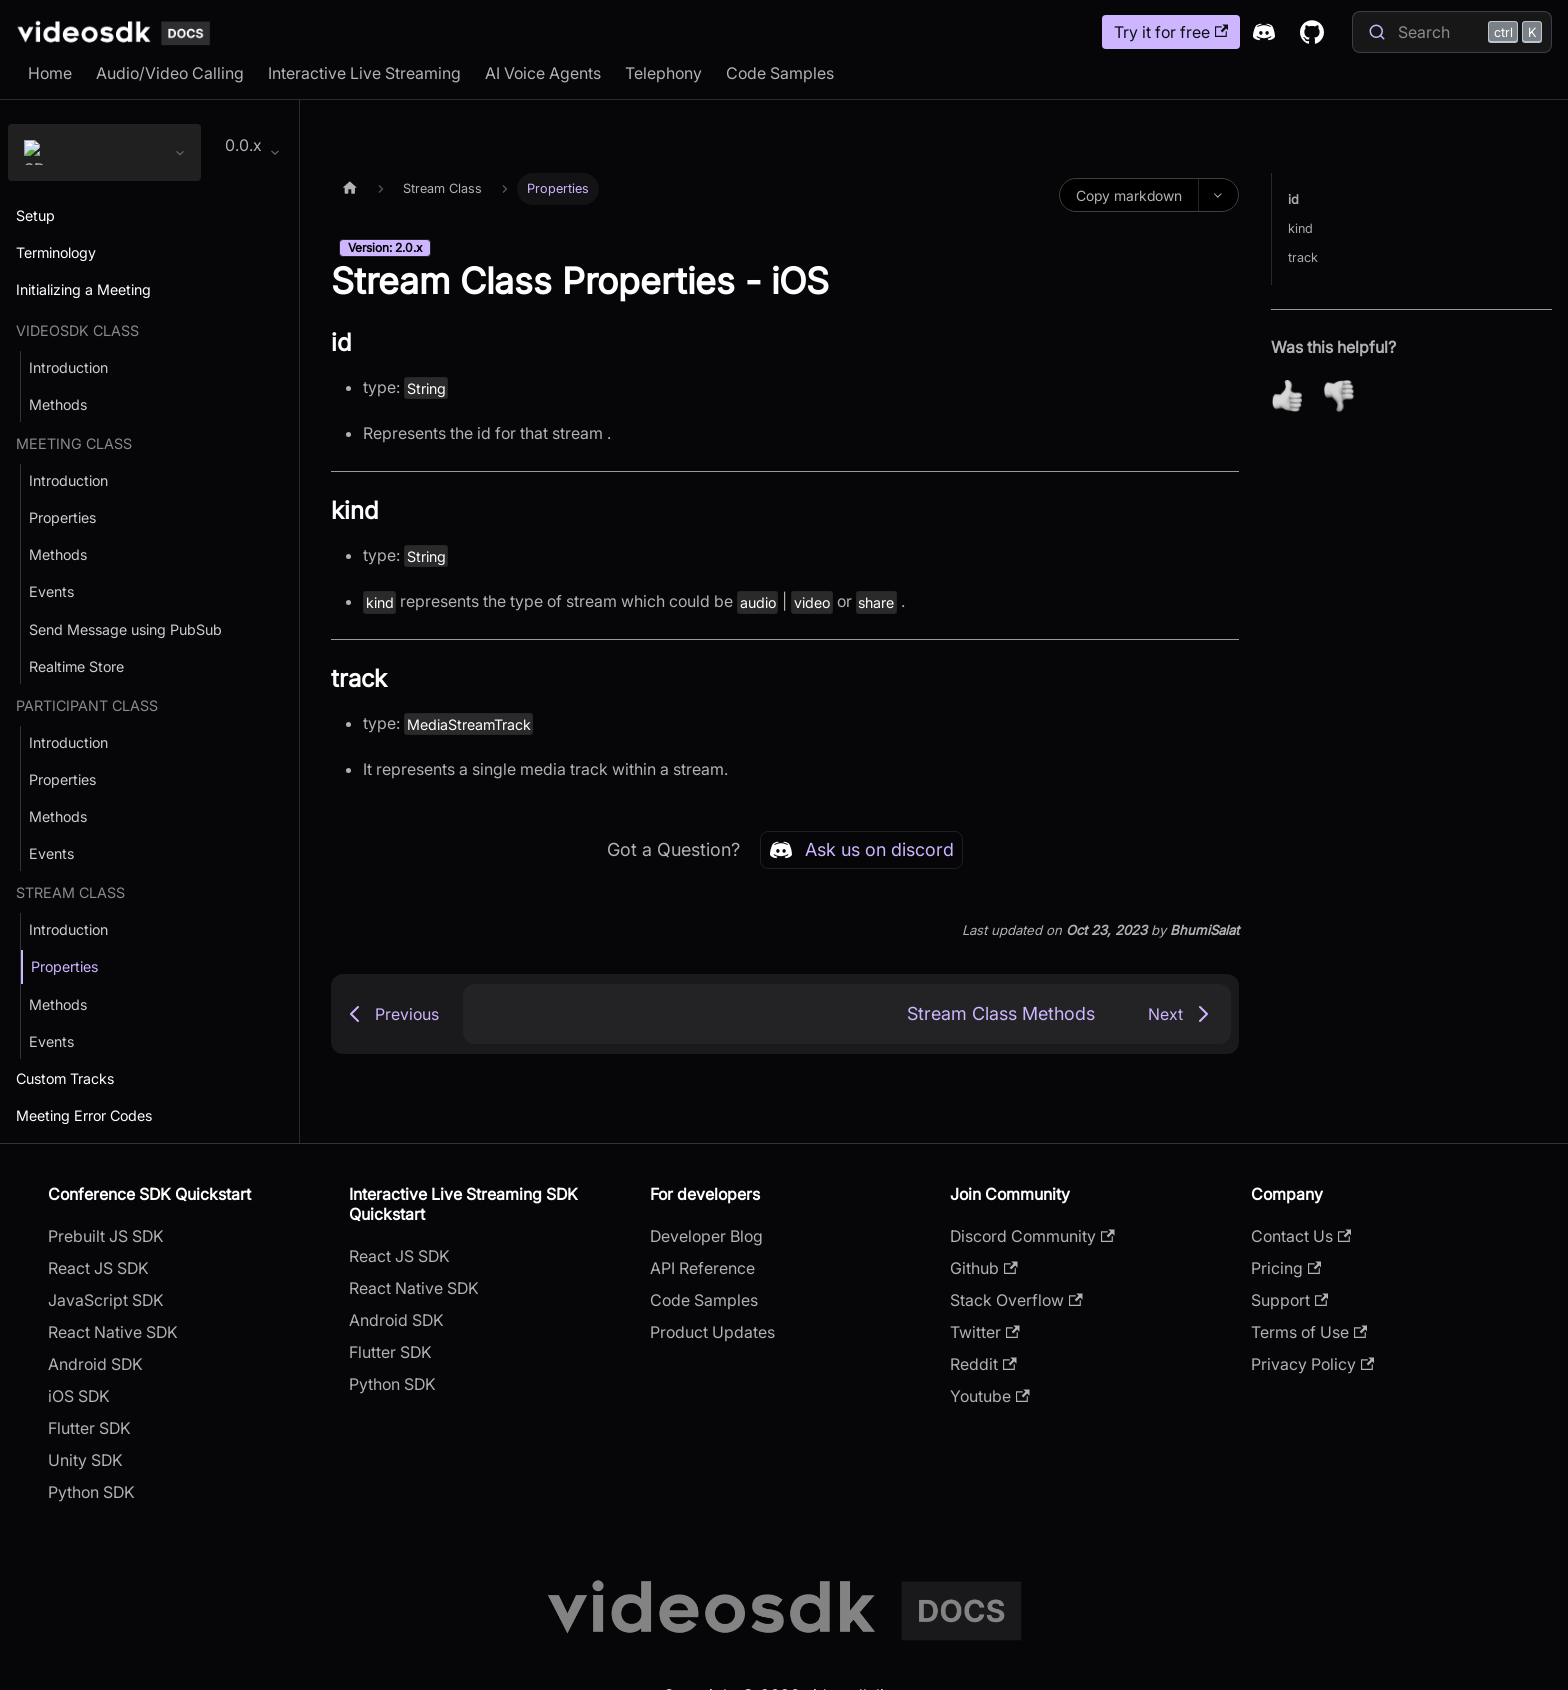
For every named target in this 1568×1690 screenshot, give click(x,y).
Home (50, 73)
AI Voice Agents (543, 73)
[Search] (1452, 32)
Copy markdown (1129, 195)
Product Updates (712, 1334)
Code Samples (780, 73)
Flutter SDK (89, 1430)
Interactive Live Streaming (364, 73)
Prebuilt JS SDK (106, 1238)
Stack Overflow (1016, 1302)
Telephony (663, 73)
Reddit (983, 1366)
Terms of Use (1309, 1334)
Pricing (1286, 1270)
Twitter (984, 1334)
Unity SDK (85, 1462)
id (1293, 200)
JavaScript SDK (106, 1302)
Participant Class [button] (87, 706)
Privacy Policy (1312, 1366)
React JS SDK (98, 1270)
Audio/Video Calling (170, 73)
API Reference (702, 1270)
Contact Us (1301, 1238)
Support (1289, 1302)
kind (1300, 229)
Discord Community (1032, 1238)
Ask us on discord (861, 850)
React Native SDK (113, 1334)
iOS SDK (79, 1398)
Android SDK (95, 1366)
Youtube (989, 1398)
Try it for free (1171, 32)
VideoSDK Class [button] (77, 331)
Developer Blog (706, 1238)
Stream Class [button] (70, 894)
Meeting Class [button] (74, 444)
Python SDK (91, 1494)
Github (983, 1270)
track (1303, 258)
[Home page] (350, 189)
